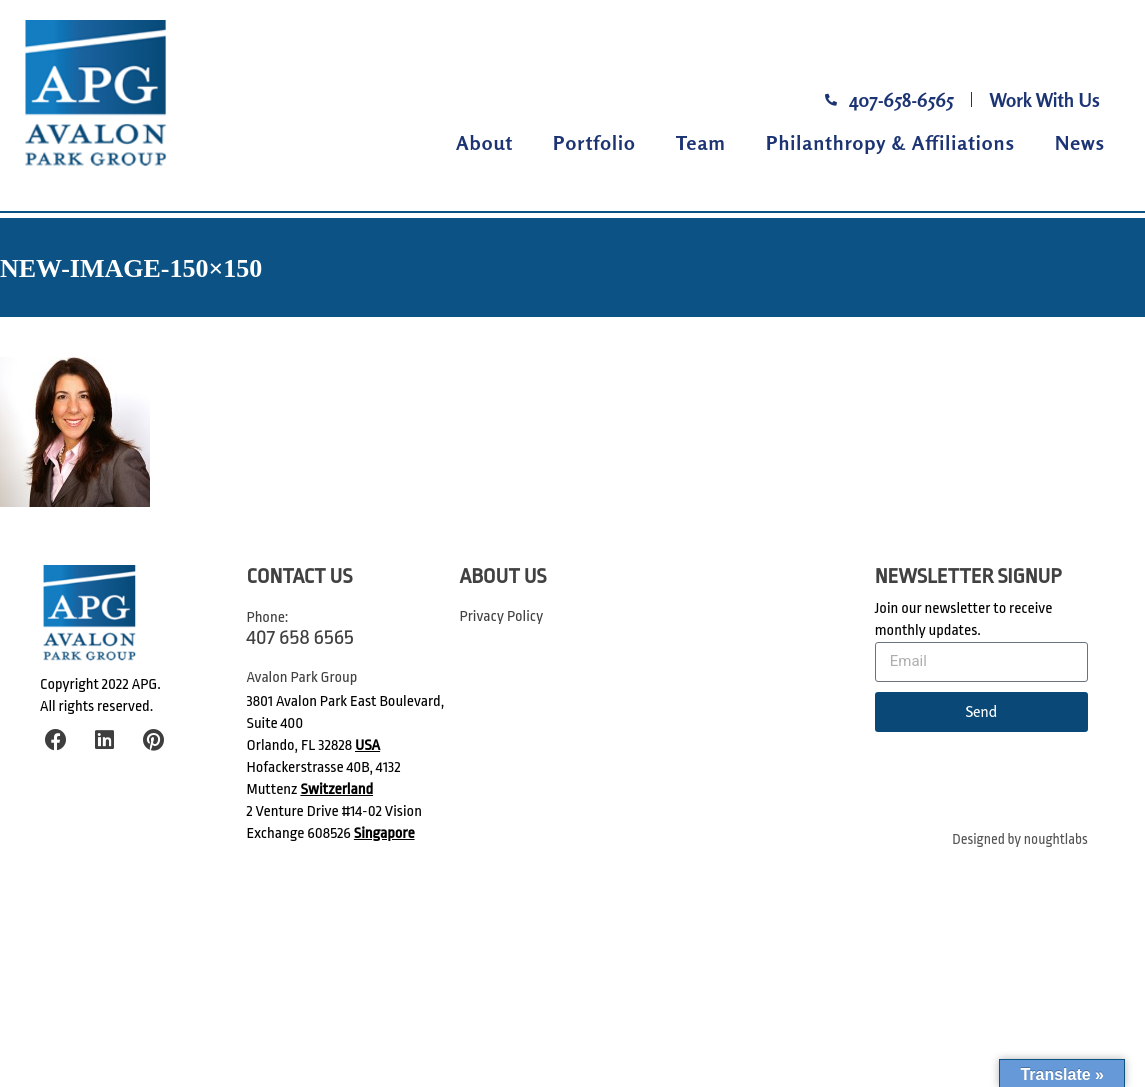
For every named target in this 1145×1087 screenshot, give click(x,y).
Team (701, 142)
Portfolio (594, 142)
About (484, 142)
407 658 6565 (300, 637)
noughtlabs (1056, 839)
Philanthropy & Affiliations (890, 142)
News (1080, 142)
